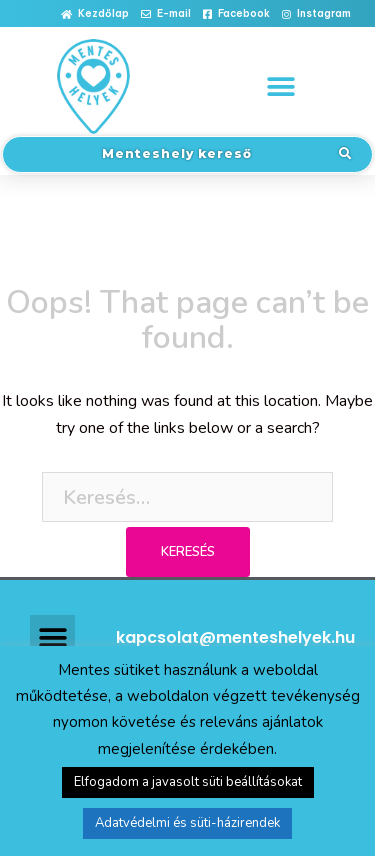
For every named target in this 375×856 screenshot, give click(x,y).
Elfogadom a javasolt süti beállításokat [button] (188, 782)
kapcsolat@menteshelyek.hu (235, 637)
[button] (95, 14)
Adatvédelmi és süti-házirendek (187, 823)
